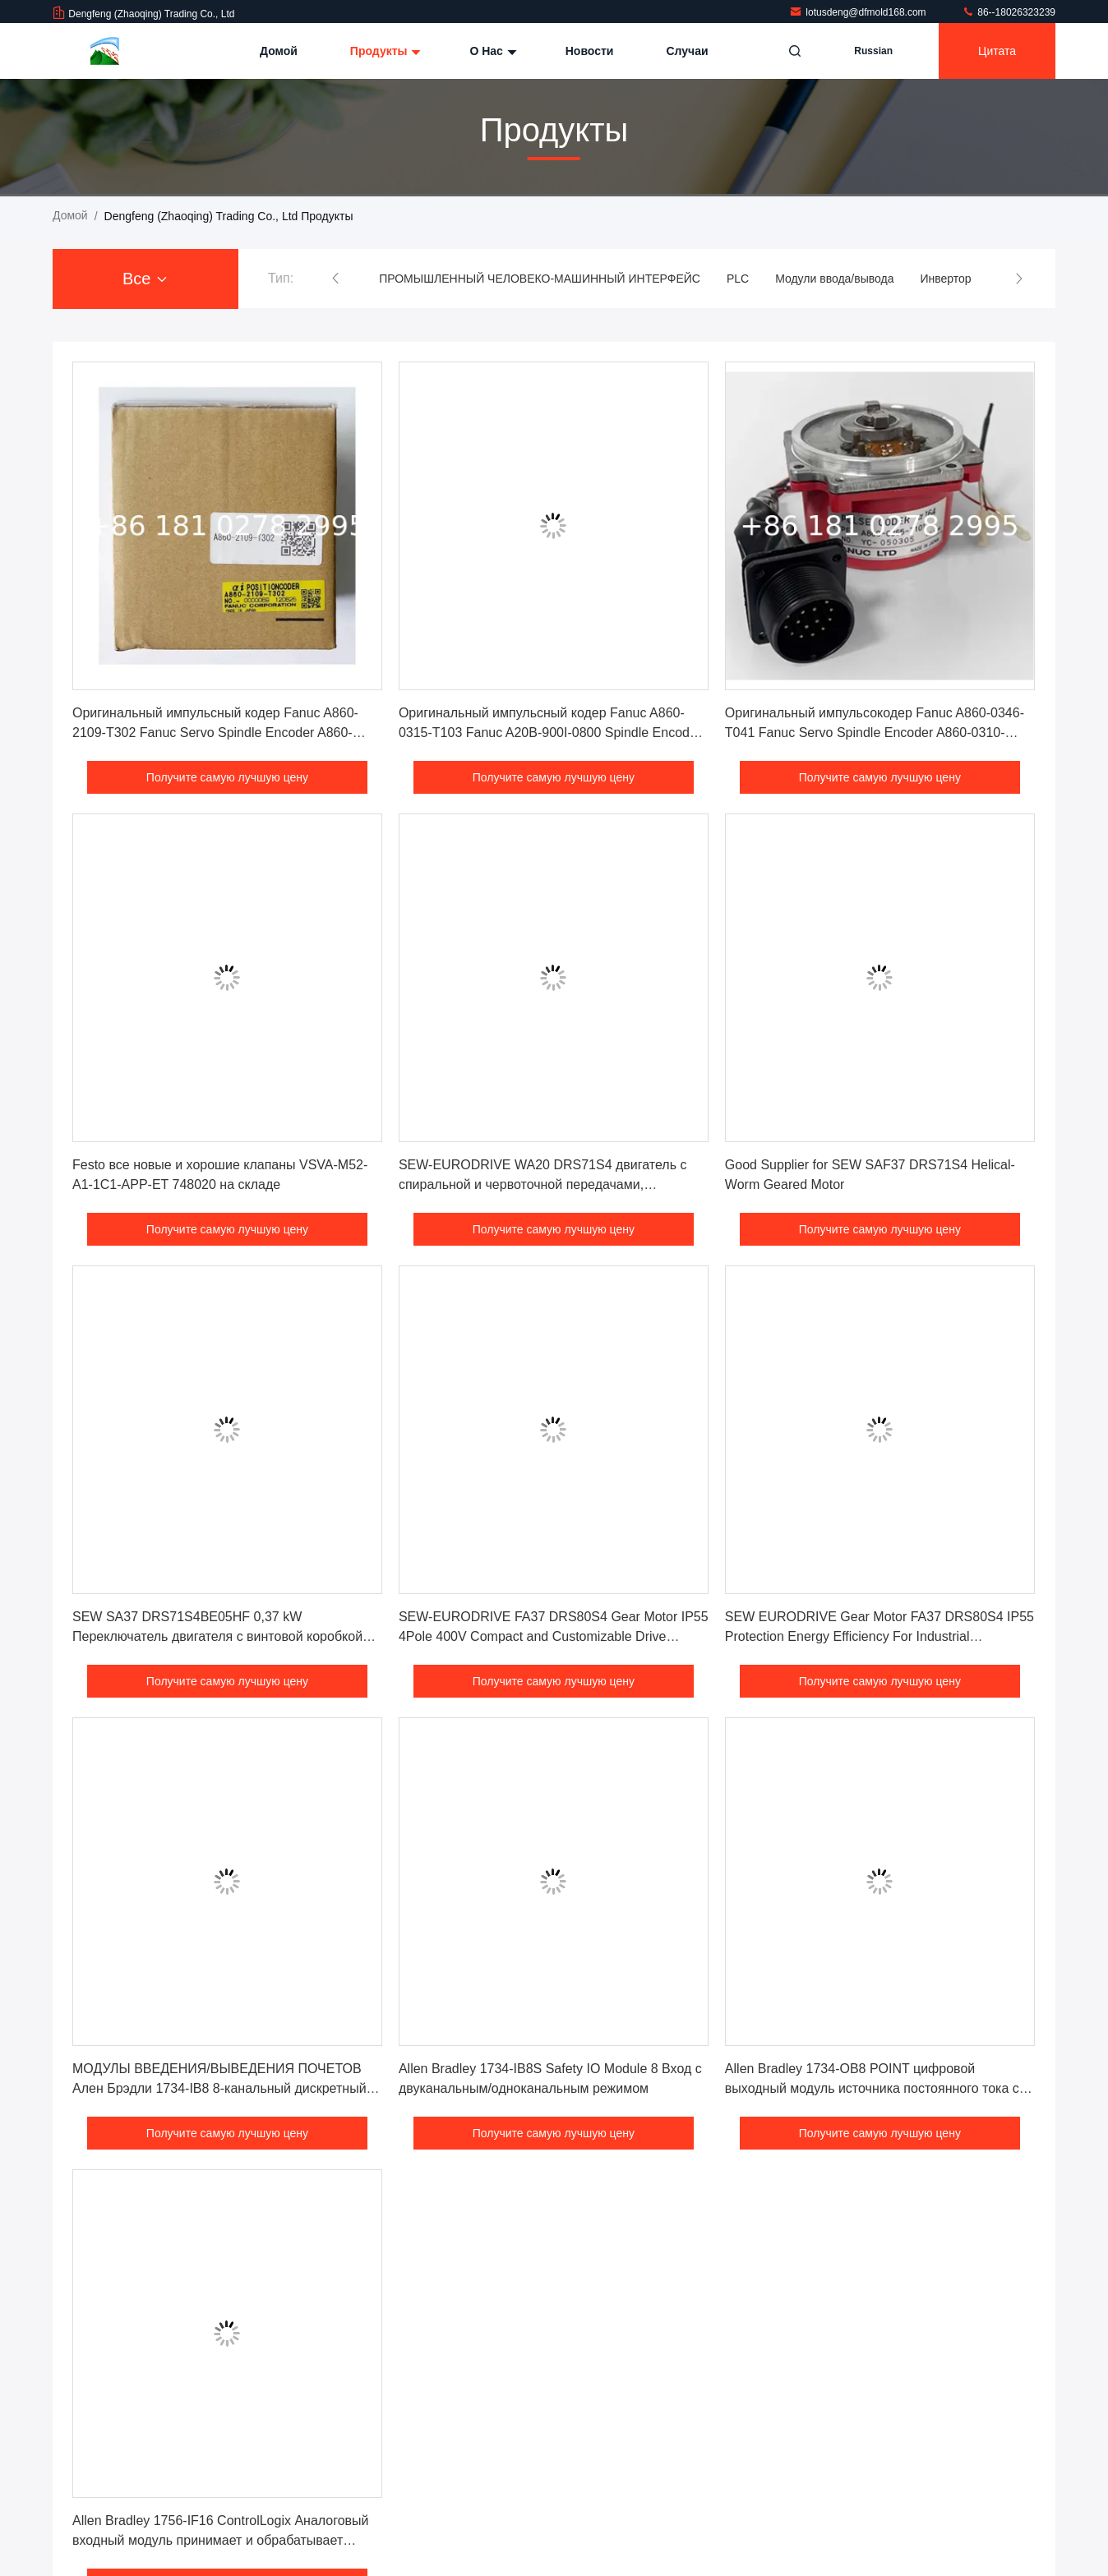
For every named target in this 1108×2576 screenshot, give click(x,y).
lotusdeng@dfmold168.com (859, 12)
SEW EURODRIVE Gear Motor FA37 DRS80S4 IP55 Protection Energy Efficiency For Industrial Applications (879, 1636)
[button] (335, 278)
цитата (997, 51)
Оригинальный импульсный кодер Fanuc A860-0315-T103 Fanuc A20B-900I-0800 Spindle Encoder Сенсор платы (550, 732)
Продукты (384, 51)
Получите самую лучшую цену (227, 777)
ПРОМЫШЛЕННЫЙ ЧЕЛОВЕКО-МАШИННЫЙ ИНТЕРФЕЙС (539, 278)
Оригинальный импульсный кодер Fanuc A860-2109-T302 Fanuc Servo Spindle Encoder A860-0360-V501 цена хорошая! (215, 732)
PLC (738, 278)
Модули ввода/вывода (834, 278)
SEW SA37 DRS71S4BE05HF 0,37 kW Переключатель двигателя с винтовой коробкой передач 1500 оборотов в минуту (217, 1636)
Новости (590, 51)
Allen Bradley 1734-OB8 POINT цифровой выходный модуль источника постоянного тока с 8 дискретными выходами (877, 2088)
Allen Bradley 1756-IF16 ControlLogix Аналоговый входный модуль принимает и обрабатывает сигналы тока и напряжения (220, 2540)
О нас (490, 51)
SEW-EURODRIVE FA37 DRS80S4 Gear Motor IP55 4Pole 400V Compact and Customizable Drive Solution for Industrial (554, 1636)
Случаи (687, 51)
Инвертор (945, 278)
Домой (279, 51)
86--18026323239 (1008, 12)
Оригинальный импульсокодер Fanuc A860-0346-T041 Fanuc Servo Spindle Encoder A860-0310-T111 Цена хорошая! (874, 732)
